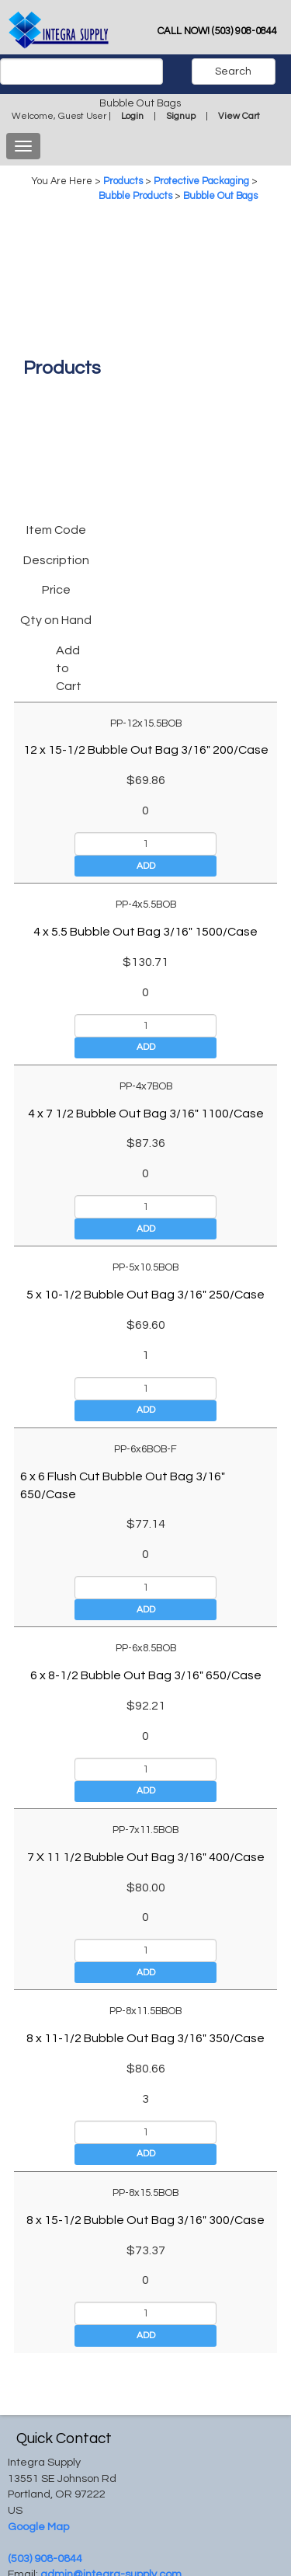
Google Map (38, 2526)
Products (123, 181)
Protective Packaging (201, 181)
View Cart (239, 116)
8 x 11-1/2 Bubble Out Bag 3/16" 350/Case (145, 2038)
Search (233, 71)
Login (132, 116)
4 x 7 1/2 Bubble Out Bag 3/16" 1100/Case (146, 1113)
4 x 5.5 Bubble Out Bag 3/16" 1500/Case (145, 931)
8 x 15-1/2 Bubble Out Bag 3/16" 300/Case (145, 2220)
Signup (181, 116)
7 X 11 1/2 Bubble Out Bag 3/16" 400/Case (146, 1857)
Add (146, 866)
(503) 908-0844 (45, 2558)
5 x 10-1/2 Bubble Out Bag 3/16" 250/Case (145, 1294)
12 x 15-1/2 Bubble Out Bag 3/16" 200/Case (145, 750)
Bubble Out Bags (220, 196)
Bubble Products (135, 196)
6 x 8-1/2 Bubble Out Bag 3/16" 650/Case (146, 1675)
